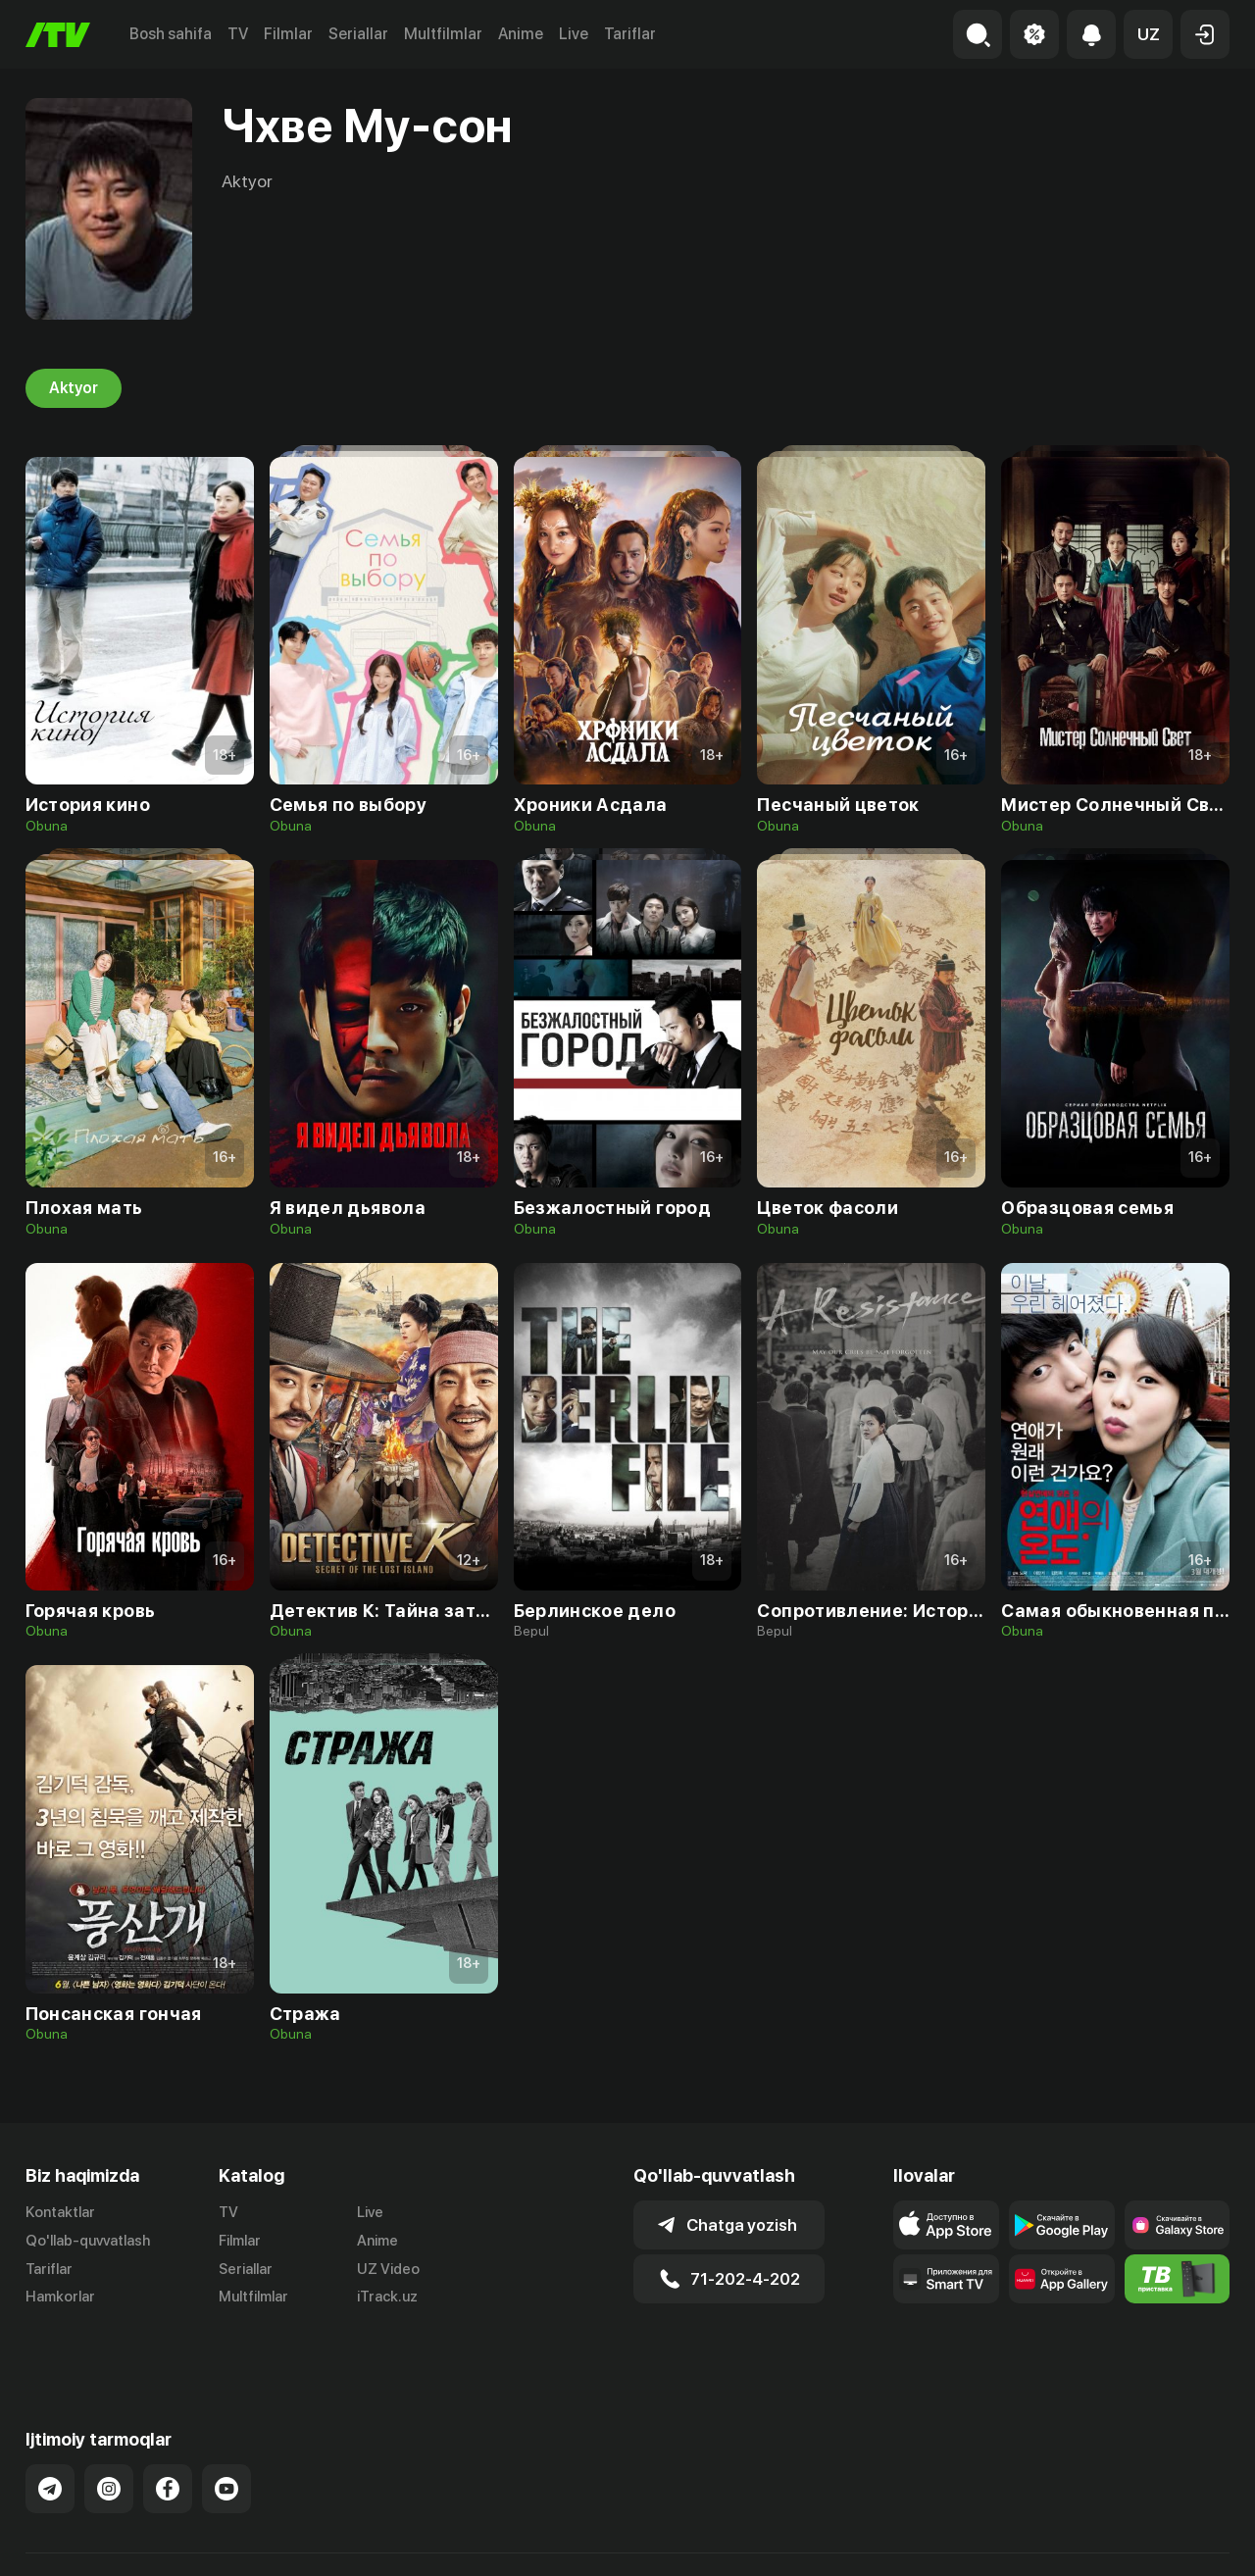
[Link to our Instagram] (108, 2439)
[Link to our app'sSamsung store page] (1177, 2224)
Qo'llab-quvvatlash (87, 2240)
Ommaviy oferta (1039, 2540)
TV (237, 34)
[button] (1148, 34)
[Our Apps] (946, 2278)
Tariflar (630, 34)
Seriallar (358, 34)
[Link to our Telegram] (50, 2439)
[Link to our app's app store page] (946, 2224)
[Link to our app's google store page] (1062, 2224)
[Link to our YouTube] (226, 2439)
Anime (520, 34)
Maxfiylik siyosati (1173, 2540)
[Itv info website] (1177, 2278)
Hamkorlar (60, 2297)
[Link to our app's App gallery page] (1062, 2278)
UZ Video (388, 2269)
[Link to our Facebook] (167, 2439)
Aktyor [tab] (73, 388)
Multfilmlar (443, 34)
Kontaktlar (60, 2212)
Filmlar (288, 34)
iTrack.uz (387, 2297)
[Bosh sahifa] (57, 35)
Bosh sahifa (170, 34)
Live (573, 34)
